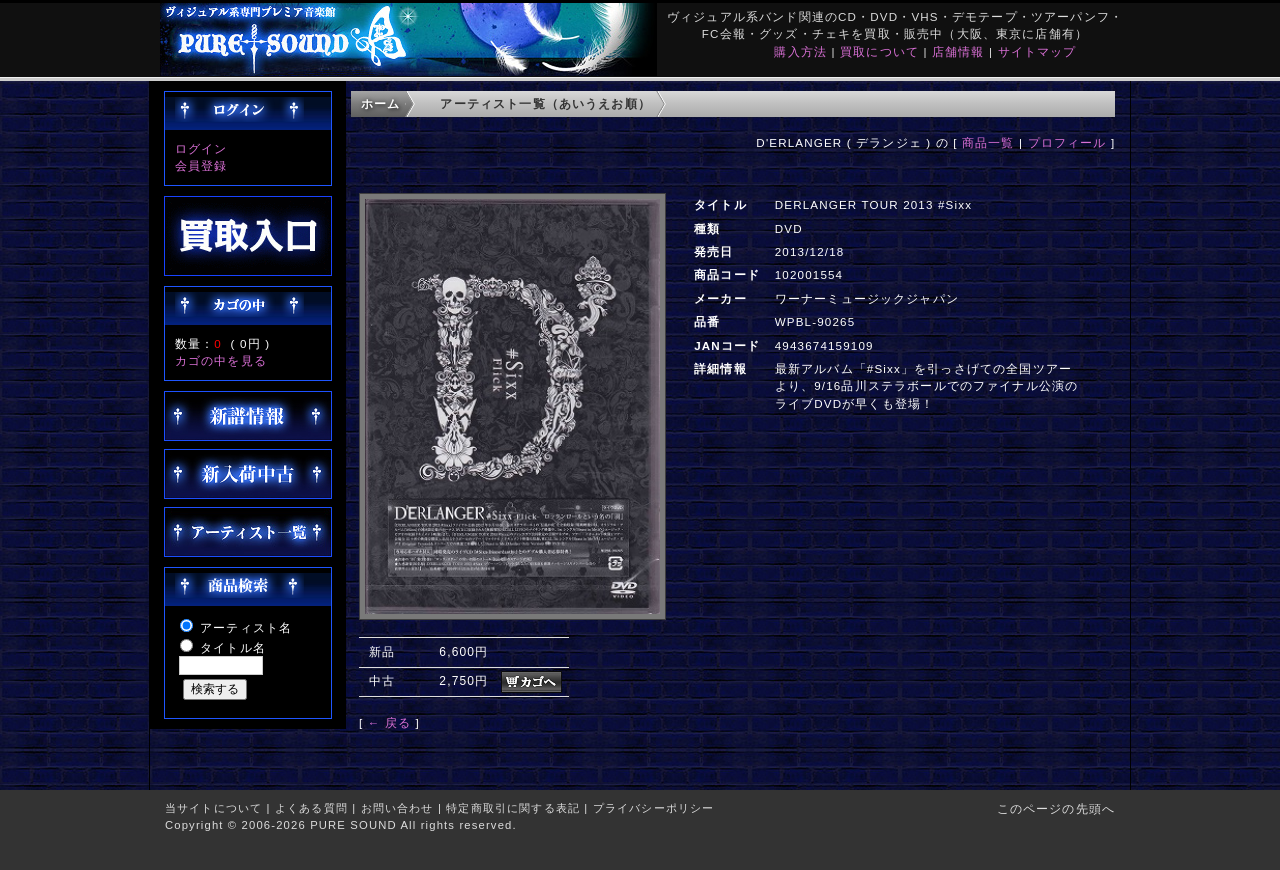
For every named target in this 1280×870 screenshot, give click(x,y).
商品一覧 (988, 142)
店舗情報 (958, 51)
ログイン (201, 148)
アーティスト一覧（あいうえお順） (545, 103)
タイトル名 (233, 647)
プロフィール (1067, 142)
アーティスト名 (246, 627)
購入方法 (800, 51)
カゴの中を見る (221, 360)
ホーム (380, 103)
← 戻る (389, 722)
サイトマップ (1037, 51)
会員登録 (201, 165)
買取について (879, 51)
